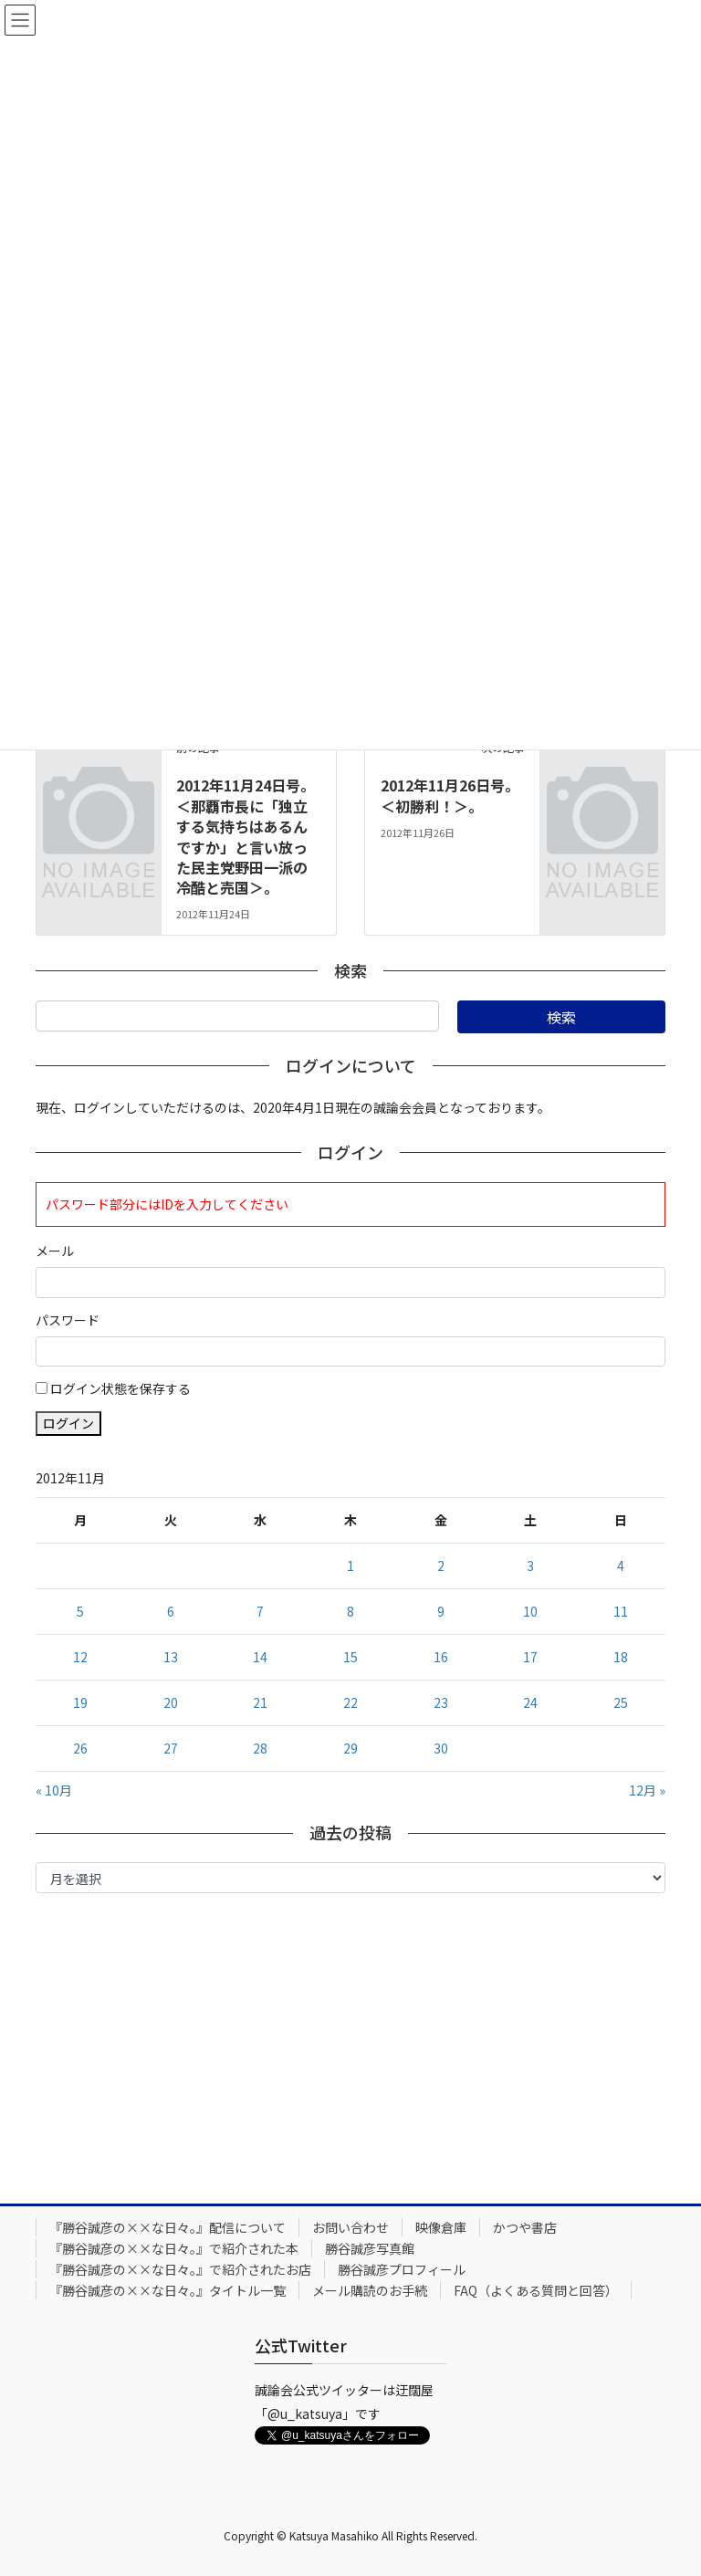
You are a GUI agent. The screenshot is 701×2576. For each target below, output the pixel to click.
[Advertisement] (350, 2044)
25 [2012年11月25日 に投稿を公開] (620, 1702)
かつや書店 (525, 2227)
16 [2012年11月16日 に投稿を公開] (441, 1657)
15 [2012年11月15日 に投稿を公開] (350, 1657)
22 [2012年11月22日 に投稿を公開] (350, 1702)
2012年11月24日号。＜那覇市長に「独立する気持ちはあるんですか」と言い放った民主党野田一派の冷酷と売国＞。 (245, 836)
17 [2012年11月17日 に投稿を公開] (530, 1657)
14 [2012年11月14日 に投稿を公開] (260, 1657)
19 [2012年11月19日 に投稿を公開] (80, 1702)
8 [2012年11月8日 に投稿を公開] (350, 1611)
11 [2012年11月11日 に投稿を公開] (620, 1611)
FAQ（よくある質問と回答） (536, 2290)
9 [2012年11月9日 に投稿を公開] (441, 1611)
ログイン (68, 1423)
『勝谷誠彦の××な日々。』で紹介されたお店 (180, 2269)
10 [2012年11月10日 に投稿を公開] (530, 1611)
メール (55, 1250)
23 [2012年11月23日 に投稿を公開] (441, 1702)
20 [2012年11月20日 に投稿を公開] (170, 1702)
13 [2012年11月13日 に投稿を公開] (170, 1657)
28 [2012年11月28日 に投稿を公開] (260, 1748)
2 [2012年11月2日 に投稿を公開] (441, 1565)
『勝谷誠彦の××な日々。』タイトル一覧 (167, 2290)
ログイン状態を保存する (120, 1388)
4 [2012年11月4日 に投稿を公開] (620, 1565)
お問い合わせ (350, 2227)
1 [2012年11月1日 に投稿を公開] (350, 1565)
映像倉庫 (440, 2227)
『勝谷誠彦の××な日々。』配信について (167, 2227)
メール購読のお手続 (369, 2290)
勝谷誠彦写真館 (369, 2248)
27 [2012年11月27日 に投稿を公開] (170, 1748)
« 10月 (54, 1790)
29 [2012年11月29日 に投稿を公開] (350, 1748)
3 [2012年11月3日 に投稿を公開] (530, 1565)
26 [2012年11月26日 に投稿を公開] (80, 1748)
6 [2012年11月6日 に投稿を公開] (170, 1611)
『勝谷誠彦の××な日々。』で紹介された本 (173, 2248)
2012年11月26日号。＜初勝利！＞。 (450, 795)
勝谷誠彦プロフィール (402, 2269)
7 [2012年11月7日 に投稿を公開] (260, 1611)
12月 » (647, 1790)
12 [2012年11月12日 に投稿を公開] (80, 1657)
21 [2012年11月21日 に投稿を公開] (260, 1702)
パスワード (67, 1320)
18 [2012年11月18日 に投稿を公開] (620, 1657)
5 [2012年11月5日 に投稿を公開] (80, 1611)
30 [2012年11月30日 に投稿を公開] (441, 1748)
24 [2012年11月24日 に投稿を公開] (530, 1702)
